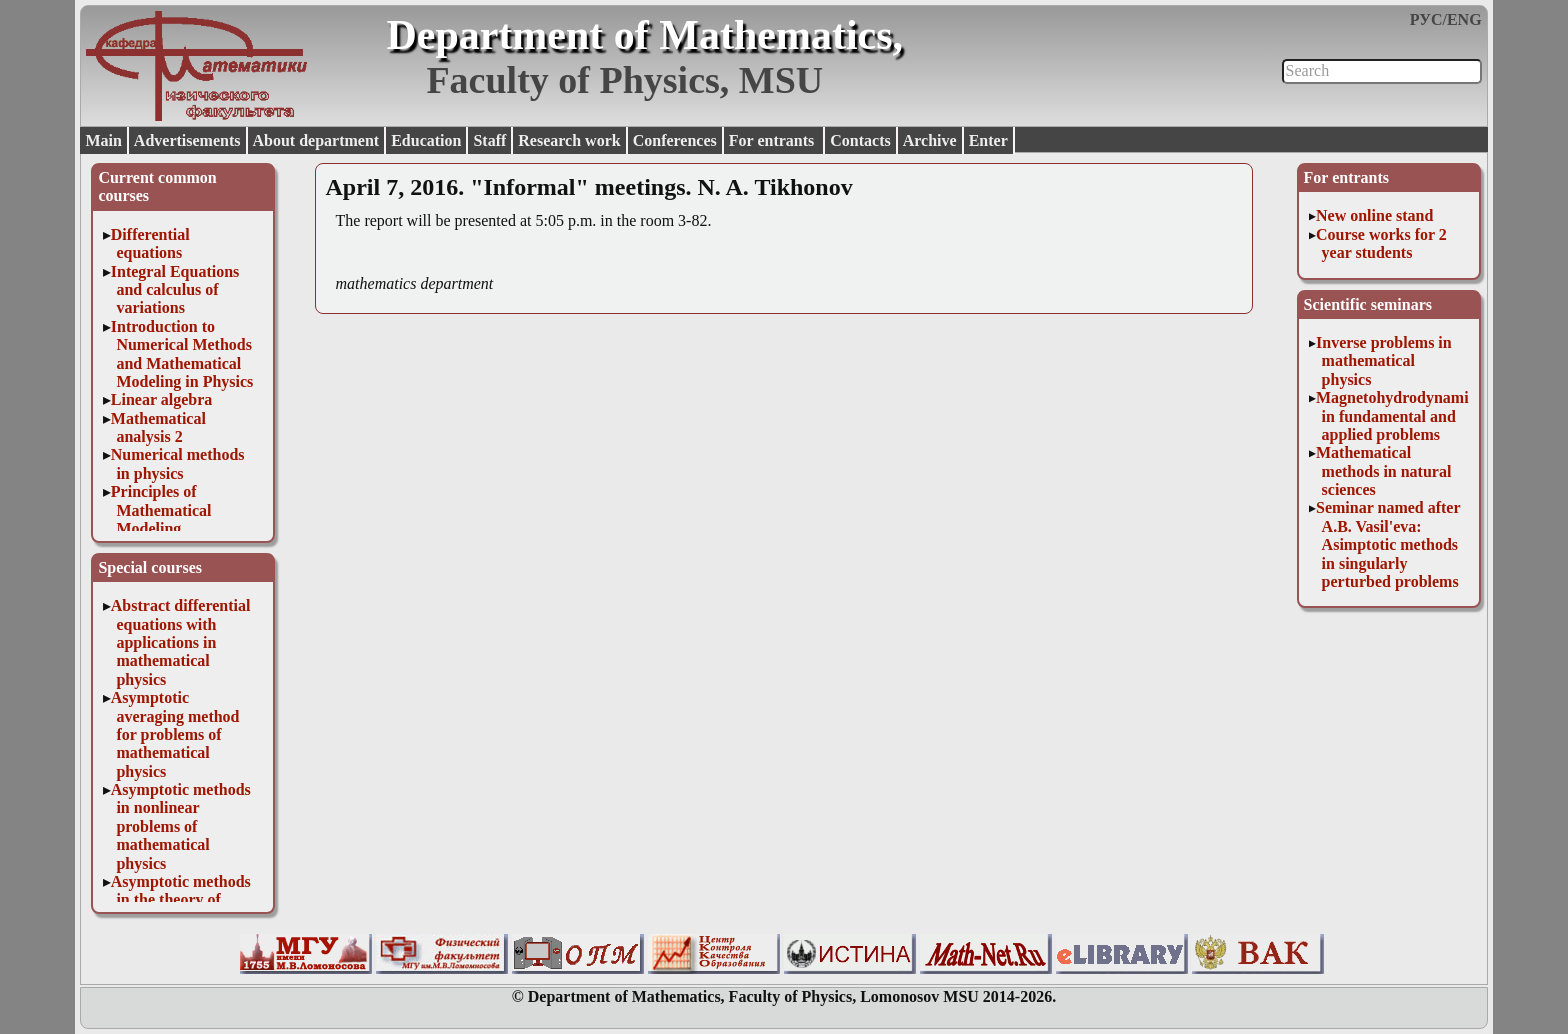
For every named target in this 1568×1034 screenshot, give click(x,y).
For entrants (773, 140)
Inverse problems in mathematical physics (1384, 361)
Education (426, 140)
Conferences (675, 140)
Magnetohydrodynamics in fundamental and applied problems (1399, 416)
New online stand (1374, 215)
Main (103, 140)
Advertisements (187, 140)
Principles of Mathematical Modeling (161, 510)
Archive (930, 140)
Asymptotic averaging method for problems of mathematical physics (175, 734)
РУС (1426, 19)
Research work (569, 140)
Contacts (860, 140)
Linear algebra (161, 399)
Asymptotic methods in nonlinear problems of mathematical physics (181, 826)
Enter (988, 140)
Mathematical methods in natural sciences (1383, 471)
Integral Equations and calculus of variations (175, 290)
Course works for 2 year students (1381, 243)
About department (316, 140)
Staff (489, 140)
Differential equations (150, 243)
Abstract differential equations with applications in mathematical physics (181, 642)
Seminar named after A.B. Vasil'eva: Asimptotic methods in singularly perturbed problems (1388, 544)
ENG (1464, 19)
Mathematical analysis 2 (158, 427)
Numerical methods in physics (178, 463)
